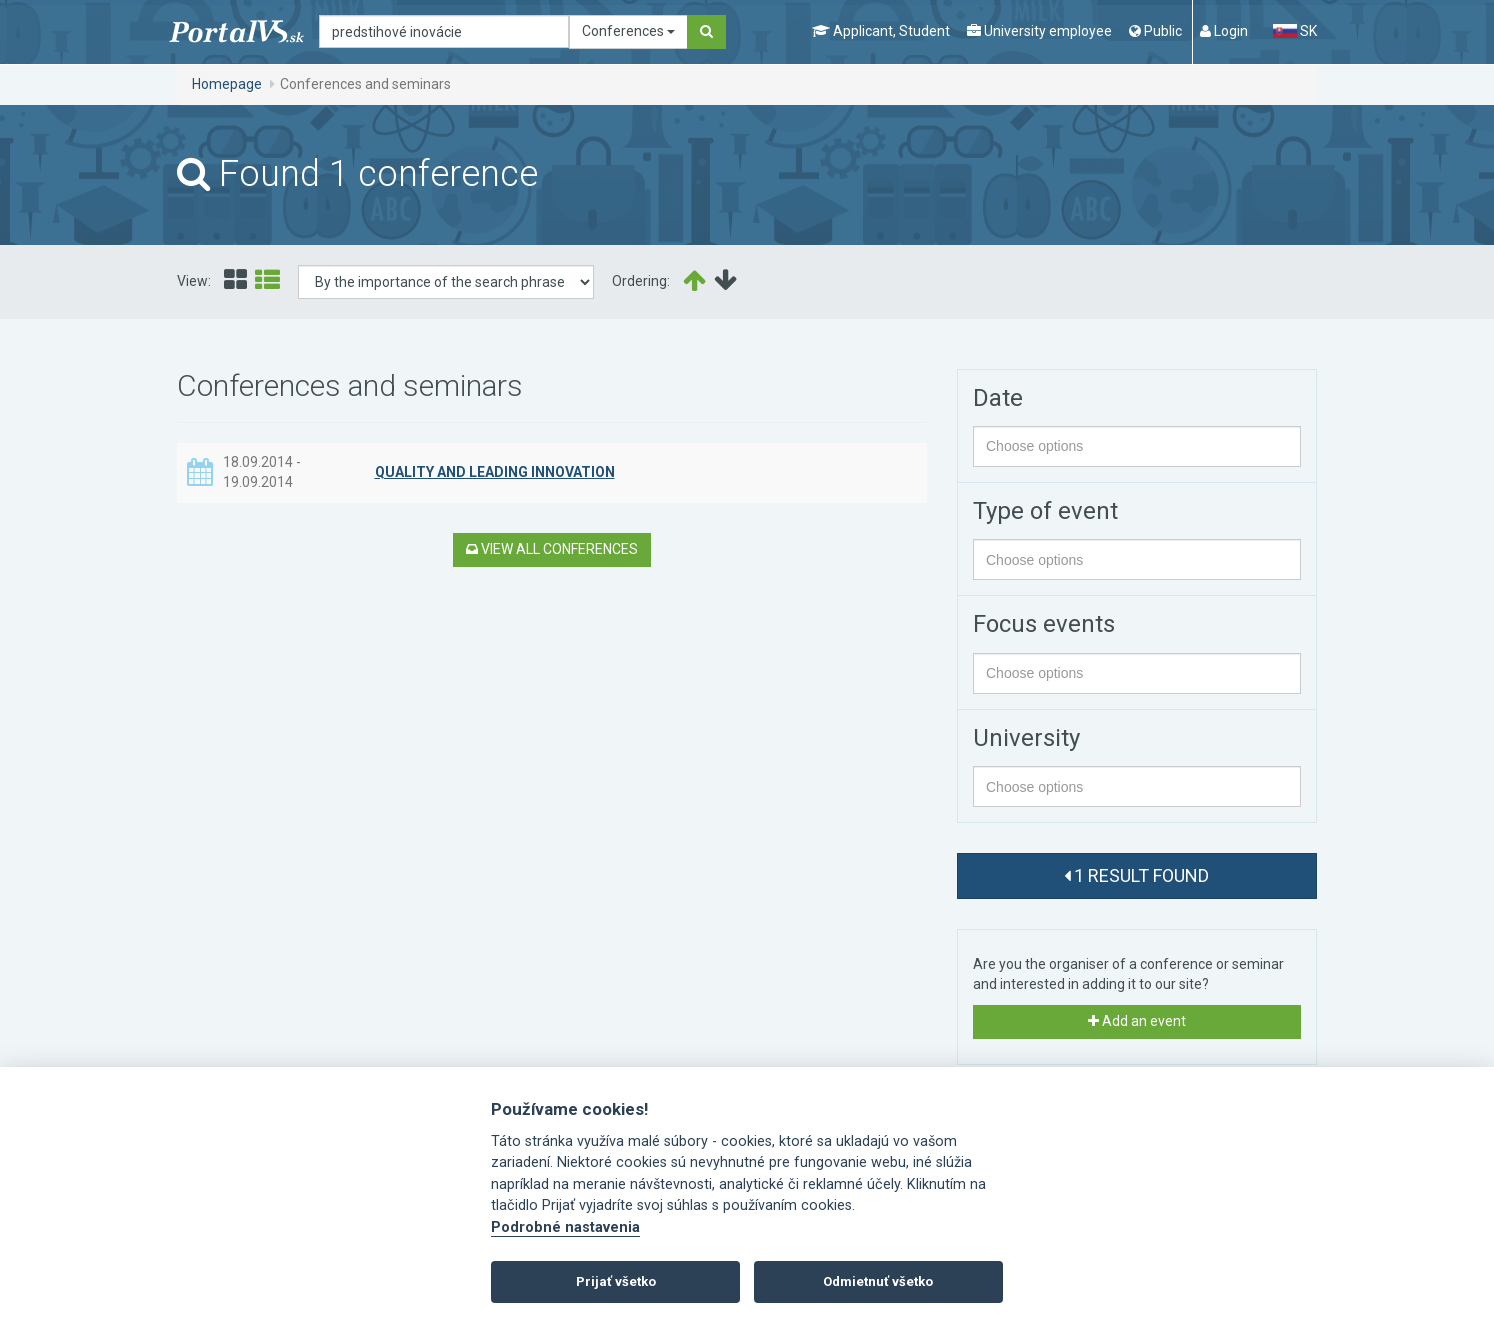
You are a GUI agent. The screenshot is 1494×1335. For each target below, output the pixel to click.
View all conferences (552, 549)
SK (1295, 31)
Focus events (1044, 624)
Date (998, 398)
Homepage (227, 84)
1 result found (1136, 875)
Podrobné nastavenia (565, 1227)
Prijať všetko (616, 1281)
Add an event (1137, 1021)
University (1026, 738)
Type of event (1045, 511)
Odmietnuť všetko (878, 1281)
